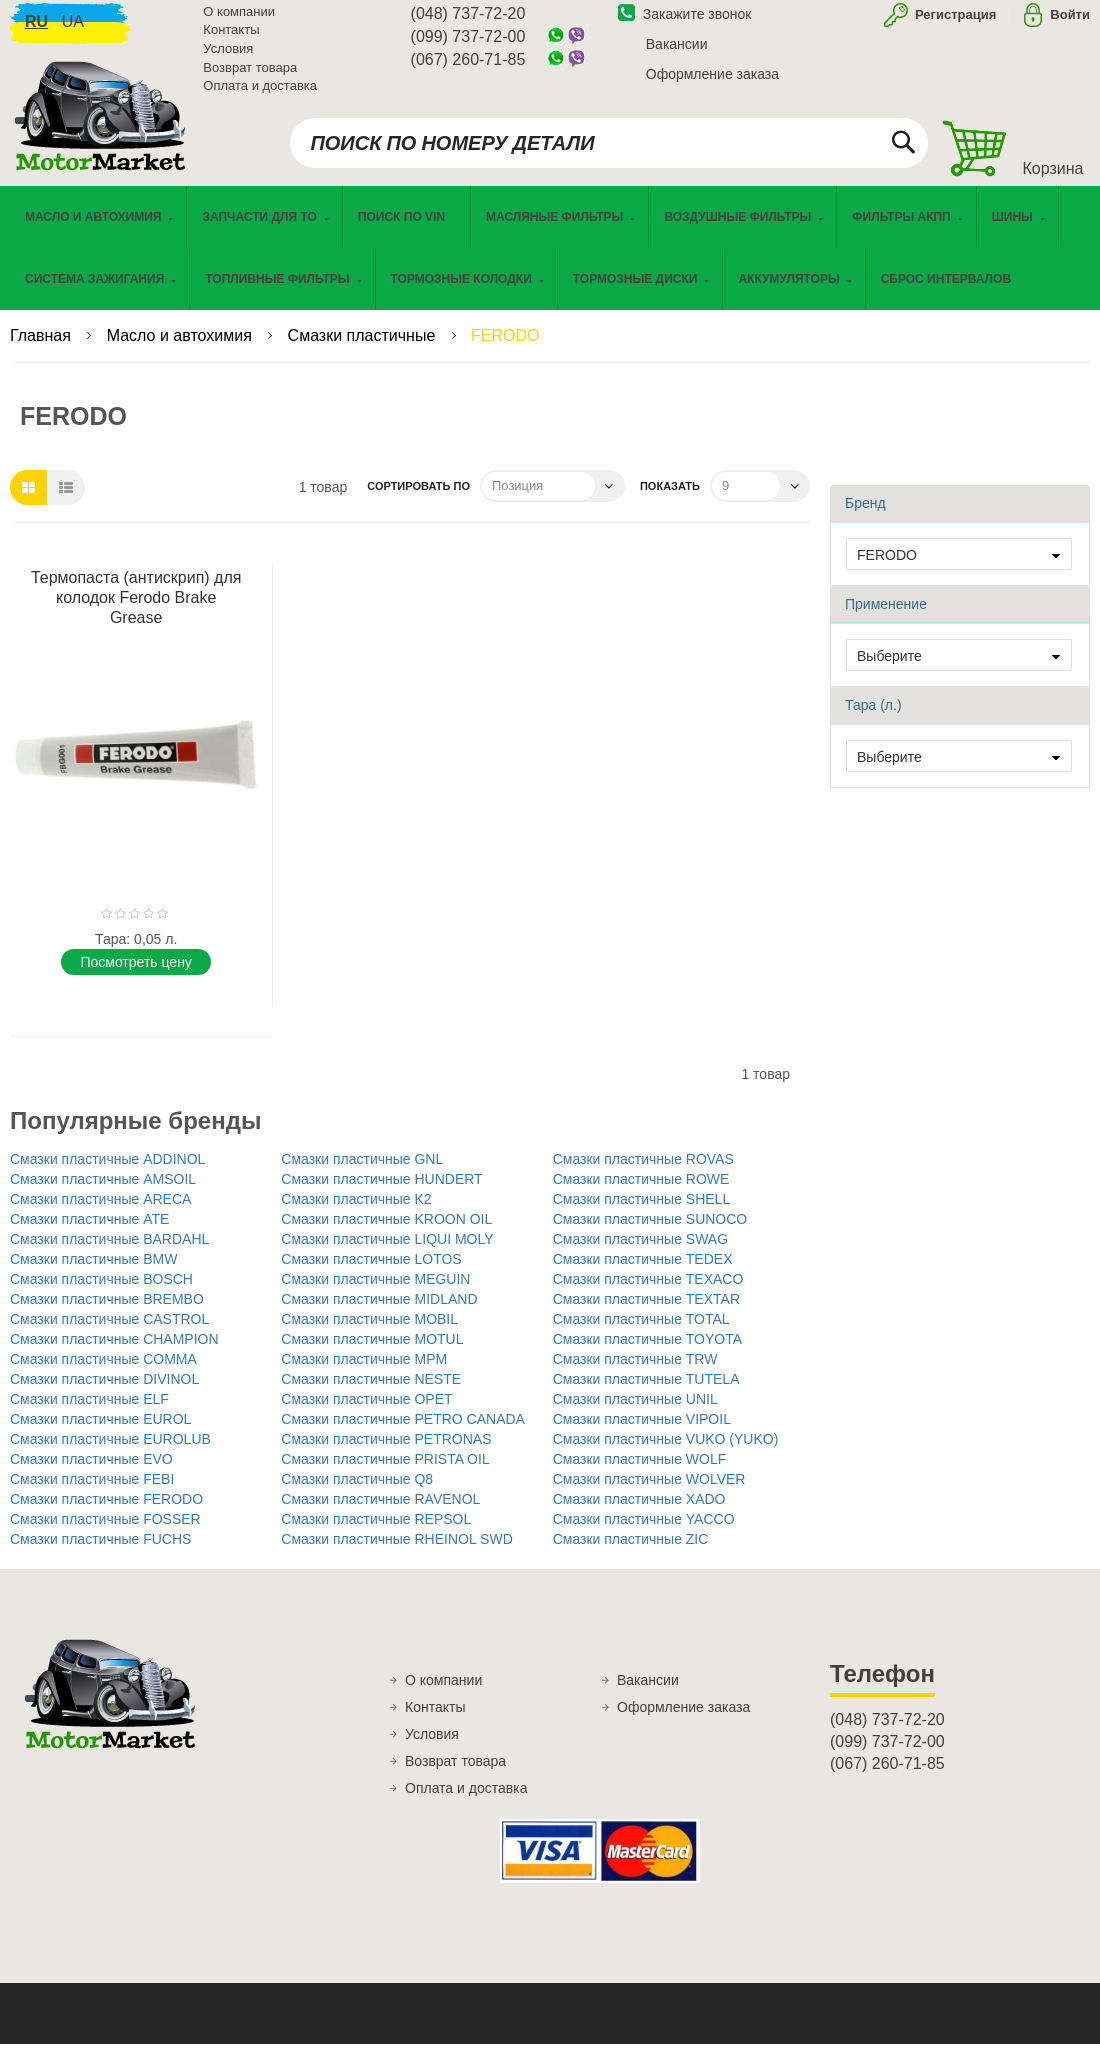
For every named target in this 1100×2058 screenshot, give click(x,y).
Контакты (231, 39)
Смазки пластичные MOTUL (372, 1353)
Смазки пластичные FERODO (106, 1513)
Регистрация (953, 23)
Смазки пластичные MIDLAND (379, 1313)
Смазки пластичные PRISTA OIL (385, 1473)
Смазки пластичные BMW (93, 1273)
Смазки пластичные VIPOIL (642, 1433)
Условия (228, 57)
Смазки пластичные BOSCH (101, 1293)
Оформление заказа (712, 83)
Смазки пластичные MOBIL (369, 1333)
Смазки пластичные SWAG (640, 1253)
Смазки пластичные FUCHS (100, 1553)
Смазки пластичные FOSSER (105, 1533)
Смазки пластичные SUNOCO (650, 1233)
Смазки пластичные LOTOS (371, 1273)
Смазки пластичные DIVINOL (104, 1393)
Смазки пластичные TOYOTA (647, 1353)
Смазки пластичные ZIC (631, 1553)
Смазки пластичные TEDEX (643, 1273)
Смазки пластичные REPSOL (376, 1533)
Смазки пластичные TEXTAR (646, 1313)
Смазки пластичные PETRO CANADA (403, 1433)
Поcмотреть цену (135, 976)
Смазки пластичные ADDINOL (107, 1173)
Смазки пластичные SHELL (642, 1213)
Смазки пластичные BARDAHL (109, 1253)
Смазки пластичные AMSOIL (103, 1193)
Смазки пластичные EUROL (100, 1433)
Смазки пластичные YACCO (644, 1533)
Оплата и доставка (260, 94)
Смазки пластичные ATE (89, 1233)
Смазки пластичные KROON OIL (386, 1233)
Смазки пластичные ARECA (100, 1213)
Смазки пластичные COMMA (103, 1373)
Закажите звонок (685, 23)
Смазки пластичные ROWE (641, 1193)
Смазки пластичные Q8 (357, 1493)
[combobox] (609, 152)
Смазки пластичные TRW (635, 1373)
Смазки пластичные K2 (356, 1213)
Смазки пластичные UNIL (635, 1413)
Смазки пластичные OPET (366, 1413)
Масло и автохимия (182, 349)
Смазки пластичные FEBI (92, 1493)
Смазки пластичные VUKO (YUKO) (666, 1453)
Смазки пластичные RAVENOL (380, 1513)
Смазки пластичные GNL (362, 1173)
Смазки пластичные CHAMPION (114, 1353)
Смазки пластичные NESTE (371, 1393)
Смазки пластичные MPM (364, 1373)
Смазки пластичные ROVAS (643, 1173)
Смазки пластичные (364, 349)
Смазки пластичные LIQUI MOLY (387, 1253)
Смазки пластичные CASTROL (109, 1333)
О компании (239, 20)
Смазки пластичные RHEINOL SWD (396, 1553)
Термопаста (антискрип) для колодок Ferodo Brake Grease (136, 611)
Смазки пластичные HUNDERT (381, 1193)
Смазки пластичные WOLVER (649, 1493)
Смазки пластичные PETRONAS (386, 1453)
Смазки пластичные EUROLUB (110, 1453)
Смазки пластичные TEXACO (648, 1293)
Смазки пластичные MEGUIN (375, 1293)
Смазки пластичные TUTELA (646, 1393)
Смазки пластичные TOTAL (641, 1333)
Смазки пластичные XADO (639, 1513)
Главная (42, 349)
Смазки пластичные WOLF (640, 1473)
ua (73, 30)
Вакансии (677, 53)
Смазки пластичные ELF (89, 1413)
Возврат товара (250, 76)
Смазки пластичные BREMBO (107, 1313)
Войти (1070, 23)
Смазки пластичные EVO (91, 1473)
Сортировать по (418, 500)
